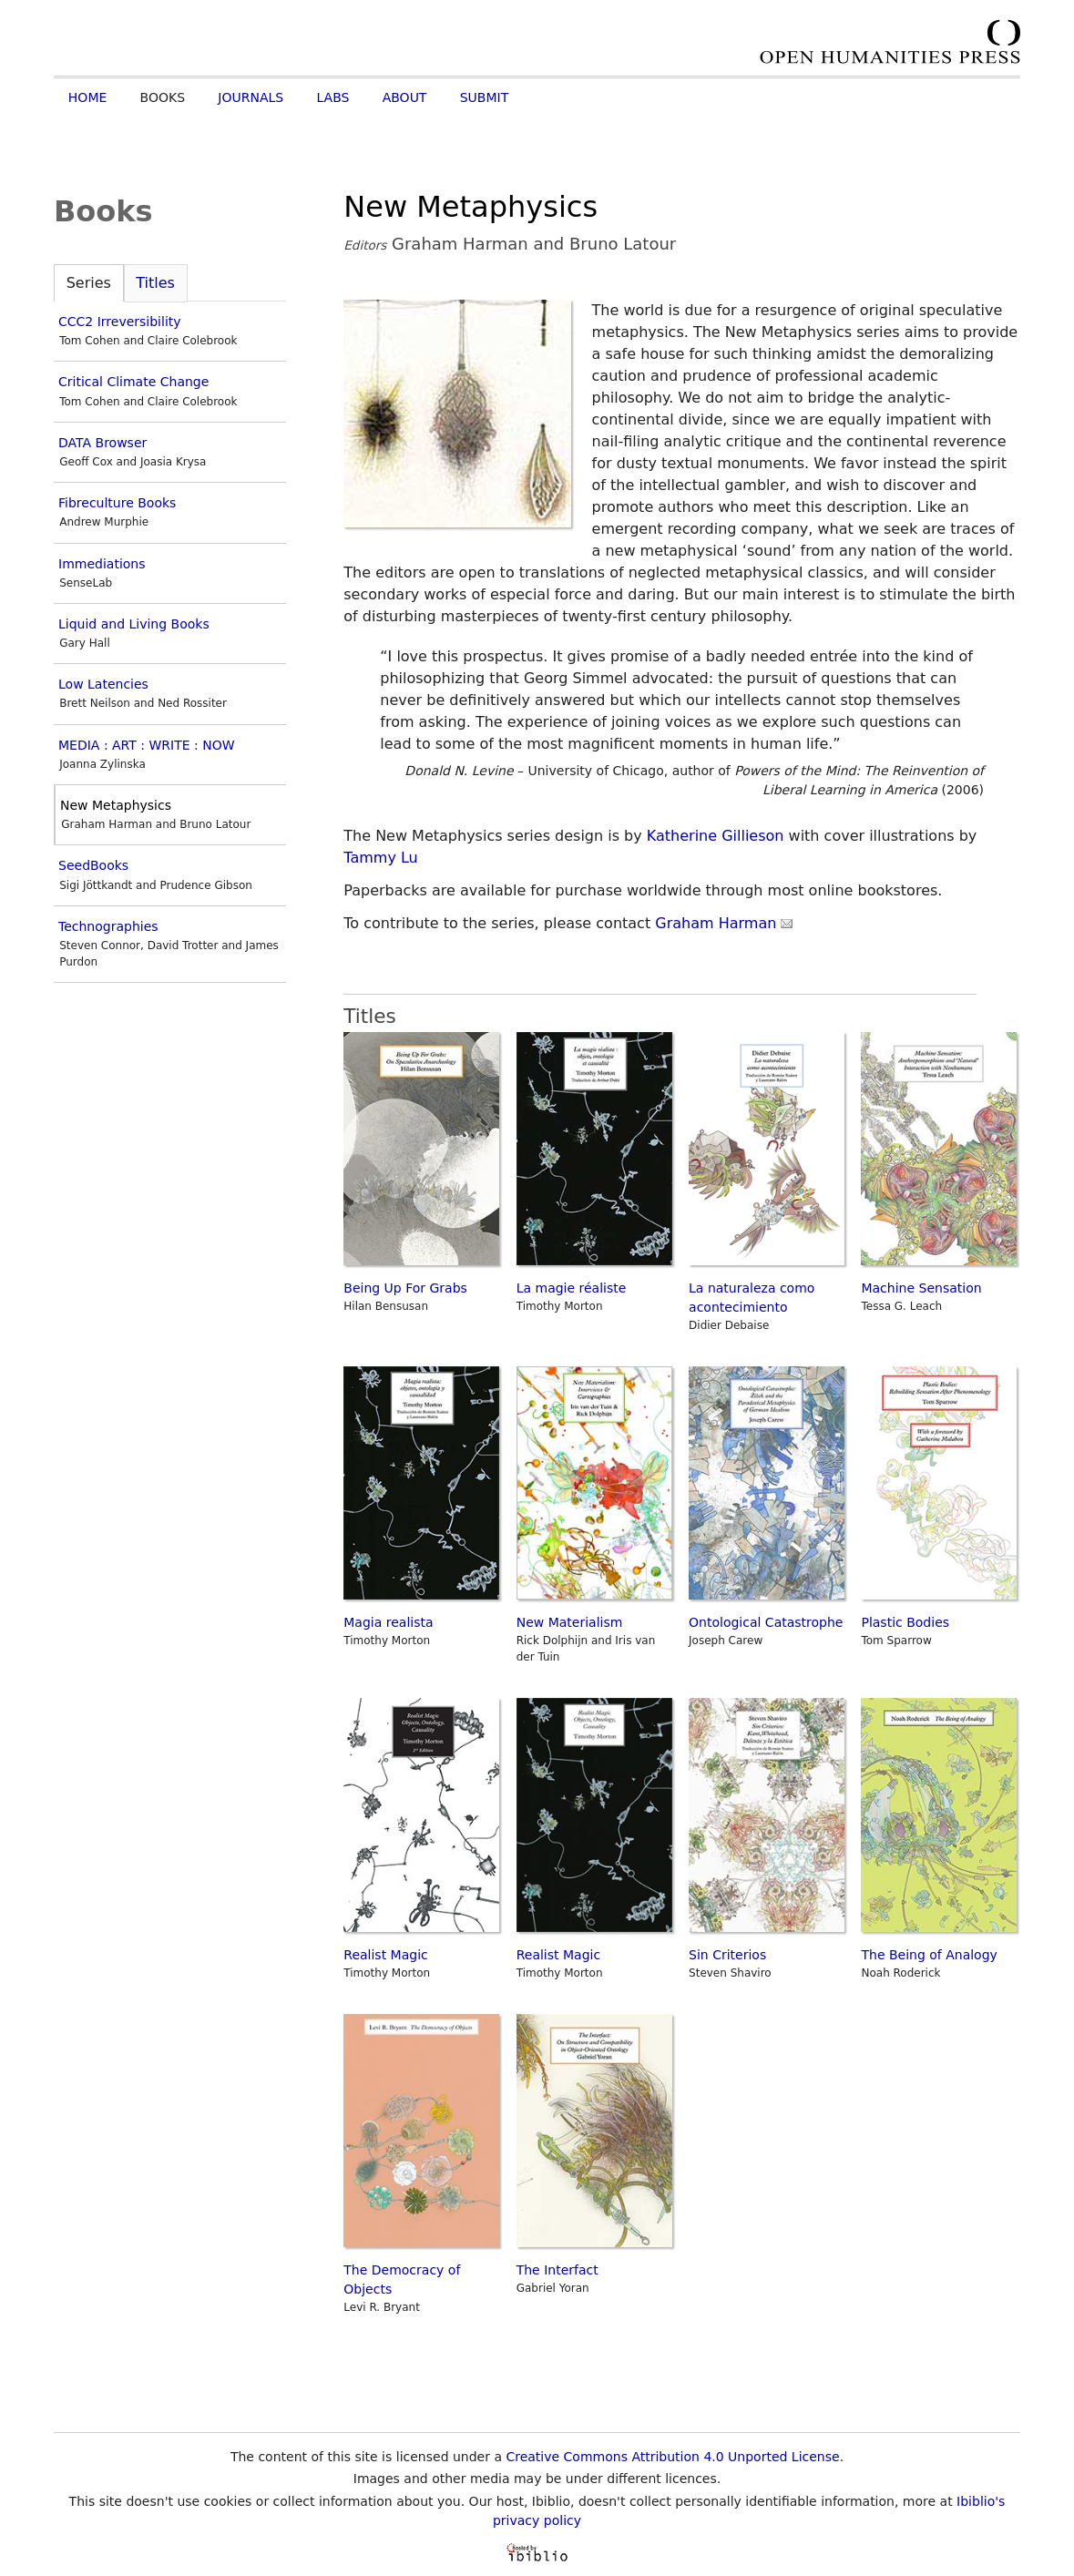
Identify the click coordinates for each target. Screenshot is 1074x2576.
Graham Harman (724, 923)
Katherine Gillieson (715, 835)
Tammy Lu (380, 857)
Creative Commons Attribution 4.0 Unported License (672, 2456)
